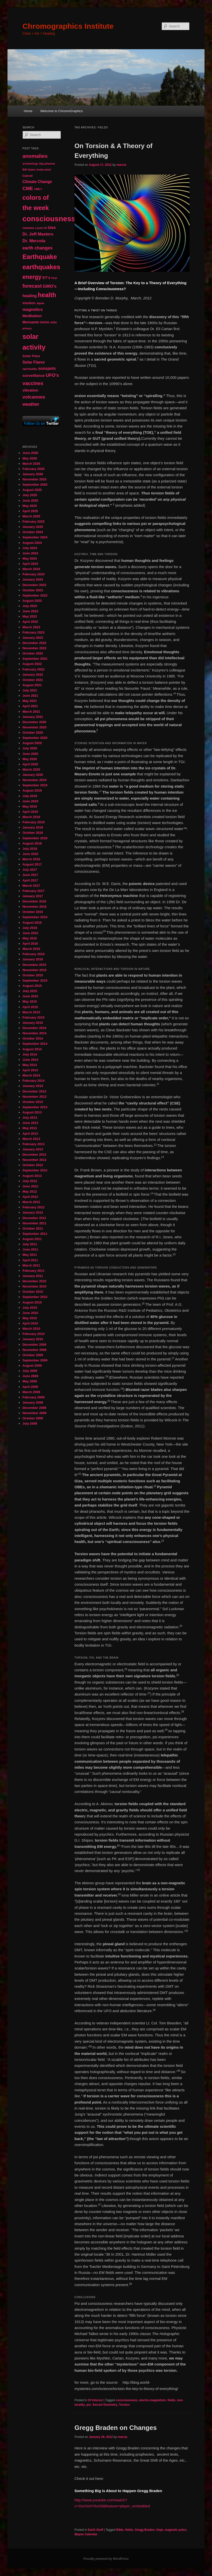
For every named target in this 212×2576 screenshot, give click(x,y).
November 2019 (34, 780)
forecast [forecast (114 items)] (32, 286)
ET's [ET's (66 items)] (46, 277)
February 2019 (33, 822)
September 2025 (34, 484)
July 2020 (29, 748)
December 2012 (34, 1154)
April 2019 (30, 812)
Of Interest (95, 2400)
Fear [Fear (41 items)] (54, 277)
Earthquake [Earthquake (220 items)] (39, 256)
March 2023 (31, 627)
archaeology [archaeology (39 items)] (30, 163)
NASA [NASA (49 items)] (44, 322)
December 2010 (34, 1281)
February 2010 (33, 1334)
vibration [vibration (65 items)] (30, 390)
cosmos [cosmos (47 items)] (28, 228)
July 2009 (29, 1371)
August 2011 (32, 1239)
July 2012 (29, 1181)
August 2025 (32, 490)
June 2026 (30, 453)
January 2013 (32, 1149)
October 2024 (32, 532)
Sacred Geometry (104, 2404)
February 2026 (33, 469)
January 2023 (32, 638)
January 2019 (32, 827)
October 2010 (32, 1291)
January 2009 (32, 1402)
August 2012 (32, 1176)
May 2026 (29, 458)
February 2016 (33, 954)
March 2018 (31, 859)
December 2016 (34, 901)
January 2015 (32, 1023)
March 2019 (31, 817)
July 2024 (29, 548)
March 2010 (31, 1328)
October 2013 (32, 1102)
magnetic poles (175, 2530)
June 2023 (30, 611)
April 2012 (30, 1197)
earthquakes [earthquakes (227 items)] (41, 266)
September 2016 (34, 917)
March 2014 (31, 1075)
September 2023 (34, 595)
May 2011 (29, 1255)
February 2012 (33, 1207)
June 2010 (30, 1313)
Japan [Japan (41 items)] (40, 303)
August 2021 (32, 685)
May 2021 (29, 701)
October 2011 (32, 1228)
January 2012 (32, 1212)
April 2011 (30, 1260)
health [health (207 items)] (47, 294)
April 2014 (30, 1070)
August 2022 (32, 664)
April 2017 (30, 880)
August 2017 (32, 864)
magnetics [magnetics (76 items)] (32, 309)
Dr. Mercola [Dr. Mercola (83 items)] (33, 240)
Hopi (159, 2530)
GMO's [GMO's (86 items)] (49, 286)
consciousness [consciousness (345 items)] (48, 219)
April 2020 (30, 764)
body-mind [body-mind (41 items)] (44, 169)
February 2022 (33, 669)
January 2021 (32, 717)
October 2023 (32, 590)
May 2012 (29, 1191)
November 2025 (34, 479)
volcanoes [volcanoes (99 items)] (33, 397)
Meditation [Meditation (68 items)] (32, 316)
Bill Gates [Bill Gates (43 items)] (29, 169)
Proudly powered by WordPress (106, 2559)
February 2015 (33, 1017)
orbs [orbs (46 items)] (53, 322)
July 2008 (29, 1423)
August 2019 (32, 790)
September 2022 (34, 658)
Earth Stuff (95, 2530)
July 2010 (29, 1307)
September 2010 (34, 1297)
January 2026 (32, 474)
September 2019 (34, 785)
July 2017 (29, 869)
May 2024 (29, 558)
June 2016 (30, 933)
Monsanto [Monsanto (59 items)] (30, 322)
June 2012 (30, 1186)
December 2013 (34, 1091)
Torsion (124, 2404)
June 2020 (30, 754)
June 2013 (30, 1123)
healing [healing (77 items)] (29, 295)
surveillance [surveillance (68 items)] (33, 375)
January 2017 (32, 896)
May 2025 (29, 506)
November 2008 (34, 1413)
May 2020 (29, 759)
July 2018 (29, 849)
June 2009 (30, 1376)
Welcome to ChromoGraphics (61, 111)
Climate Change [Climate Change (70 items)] (37, 182)
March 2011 (31, 1265)
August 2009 (32, 1365)
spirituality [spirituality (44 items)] (29, 368)
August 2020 (32, 743)
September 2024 (34, 537)
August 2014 (32, 1049)
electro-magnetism (152, 2400)
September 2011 (34, 1234)
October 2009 (32, 1355)
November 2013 (34, 1096)
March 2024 (31, 569)
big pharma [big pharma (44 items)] (47, 163)
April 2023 (30, 622)
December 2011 (34, 1218)
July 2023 (29, 606)
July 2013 (29, 1117)
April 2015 (30, 1007)
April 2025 (30, 511)
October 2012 (32, 1165)
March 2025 (31, 516)
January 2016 (32, 959)
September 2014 (34, 1044)
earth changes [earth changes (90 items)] (37, 247)
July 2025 (29, 495)
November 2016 (34, 906)
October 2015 (32, 975)
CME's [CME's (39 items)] (38, 189)
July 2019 (29, 796)
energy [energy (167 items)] (31, 277)
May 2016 (29, 938)
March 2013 (31, 1139)
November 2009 (34, 1350)
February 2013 (33, 1144)
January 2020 (32, 775)
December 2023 (34, 585)
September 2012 (34, 1170)
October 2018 (32, 833)
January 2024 (32, 579)
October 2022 (32, 653)
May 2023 (29, 616)
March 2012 (31, 1202)
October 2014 (32, 1038)
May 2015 (29, 1001)
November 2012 (34, 1160)
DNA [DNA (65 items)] (52, 227)
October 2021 (32, 680)
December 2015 (34, 965)
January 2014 (32, 1086)
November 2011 (34, 1223)
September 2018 (34, 838)
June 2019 (30, 801)
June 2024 (30, 553)
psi (88, 2404)
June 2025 (30, 500)
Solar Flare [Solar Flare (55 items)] (31, 356)
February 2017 (33, 891)
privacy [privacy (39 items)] (27, 328)
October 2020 (32, 732)
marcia (121, 165)
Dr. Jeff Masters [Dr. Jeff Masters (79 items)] (37, 234)
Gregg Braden (145, 2530)
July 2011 (29, 1244)
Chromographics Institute (68, 26)
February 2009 (33, 1397)
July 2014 (29, 1054)
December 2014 (34, 1028)
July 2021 (29, 690)
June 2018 (30, 854)
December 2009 (34, 1344)
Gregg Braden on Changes (115, 2427)
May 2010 (29, 1318)
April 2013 (30, 1133)
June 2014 (30, 1060)
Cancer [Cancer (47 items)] (27, 176)
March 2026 (31, 463)
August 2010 (32, 1302)
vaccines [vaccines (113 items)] (32, 383)
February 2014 (33, 1080)
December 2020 (34, 722)
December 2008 (34, 1408)
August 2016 (32, 922)
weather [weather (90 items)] (30, 404)
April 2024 (30, 564)
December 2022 (34, 643)
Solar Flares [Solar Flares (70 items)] (33, 362)
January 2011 (32, 1276)
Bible (119, 2530)
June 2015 (30, 996)
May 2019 (29, 806)
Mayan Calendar (85, 2534)
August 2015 (32, 986)
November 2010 (34, 1286)
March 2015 (31, 1012)
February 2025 (33, 521)
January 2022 (32, 674)
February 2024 (33, 574)
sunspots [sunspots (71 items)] (47, 368)
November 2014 (34, 1033)
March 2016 (31, 949)
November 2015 (34, 970)
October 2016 (32, 912)
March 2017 (31, 885)
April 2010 (30, 1323)
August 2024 (32, 543)
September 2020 (34, 738)
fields (171, 2400)
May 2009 (29, 1381)
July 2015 (29, 991)
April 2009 (30, 1387)
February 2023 (33, 632)
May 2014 (29, 1065)
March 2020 (31, 769)
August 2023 (32, 601)
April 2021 (30, 706)
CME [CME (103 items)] (27, 188)
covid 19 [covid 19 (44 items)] (41, 227)
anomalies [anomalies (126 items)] (35, 156)
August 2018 (32, 843)
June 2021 (30, 695)
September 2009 (34, 1360)
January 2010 (32, 1339)
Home (28, 111)
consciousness (127, 2400)
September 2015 (34, 980)
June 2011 (30, 1249)
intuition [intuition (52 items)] (28, 303)
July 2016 (29, 928)
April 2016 (30, 943)
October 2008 (32, 1418)
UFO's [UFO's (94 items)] (52, 375)
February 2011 (33, 1271)
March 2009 (31, 1392)
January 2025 (32, 527)
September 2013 (34, 1107)
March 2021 (31, 711)
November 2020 (34, 727)
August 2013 (32, 1112)
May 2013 (29, 1128)
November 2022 (34, 648)
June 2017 (30, 875)
